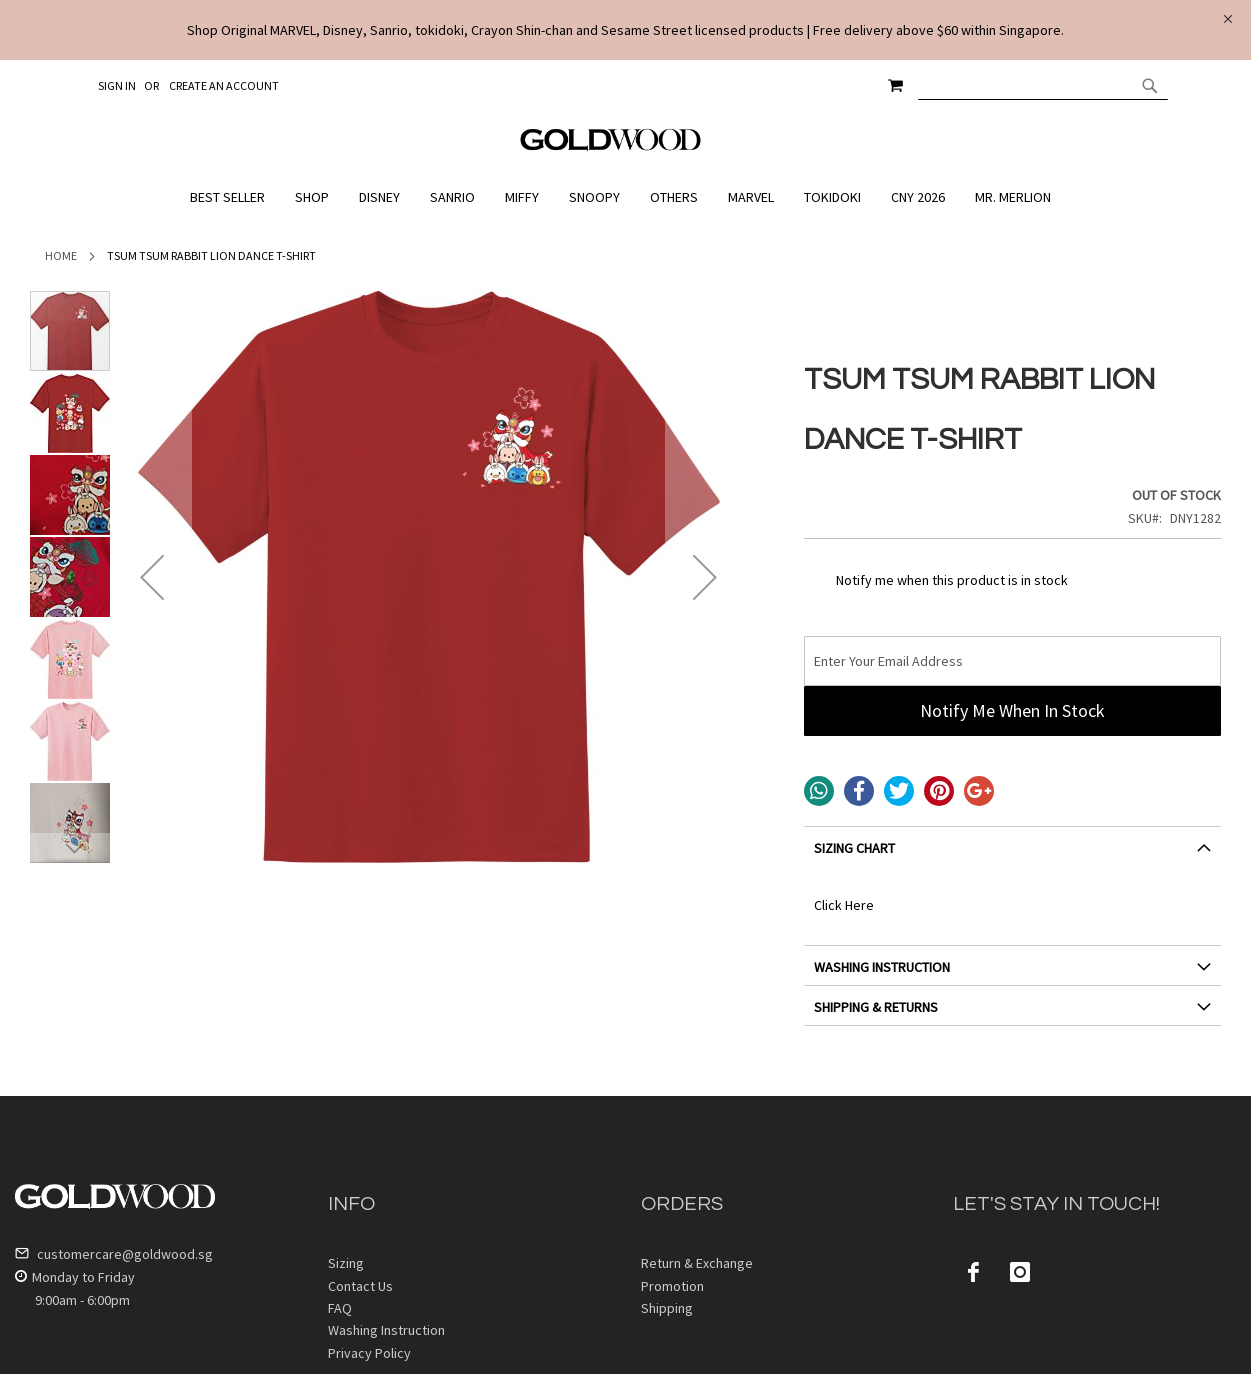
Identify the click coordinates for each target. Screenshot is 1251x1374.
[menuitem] (232, 197)
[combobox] (1043, 85)
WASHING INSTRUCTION (882, 967)
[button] (152, 577)
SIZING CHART (854, 848)
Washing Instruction (386, 1330)
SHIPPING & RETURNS (876, 1007)
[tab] (1012, 855)
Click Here (844, 905)
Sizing (346, 1263)
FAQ (340, 1308)
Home (61, 255)
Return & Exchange (697, 1263)
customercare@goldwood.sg (114, 1254)
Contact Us (360, 1286)
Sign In (117, 85)
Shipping (667, 1308)
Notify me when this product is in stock (952, 580)
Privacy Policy (369, 1353)
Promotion (672, 1286)
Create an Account (224, 85)
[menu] (625, 197)
